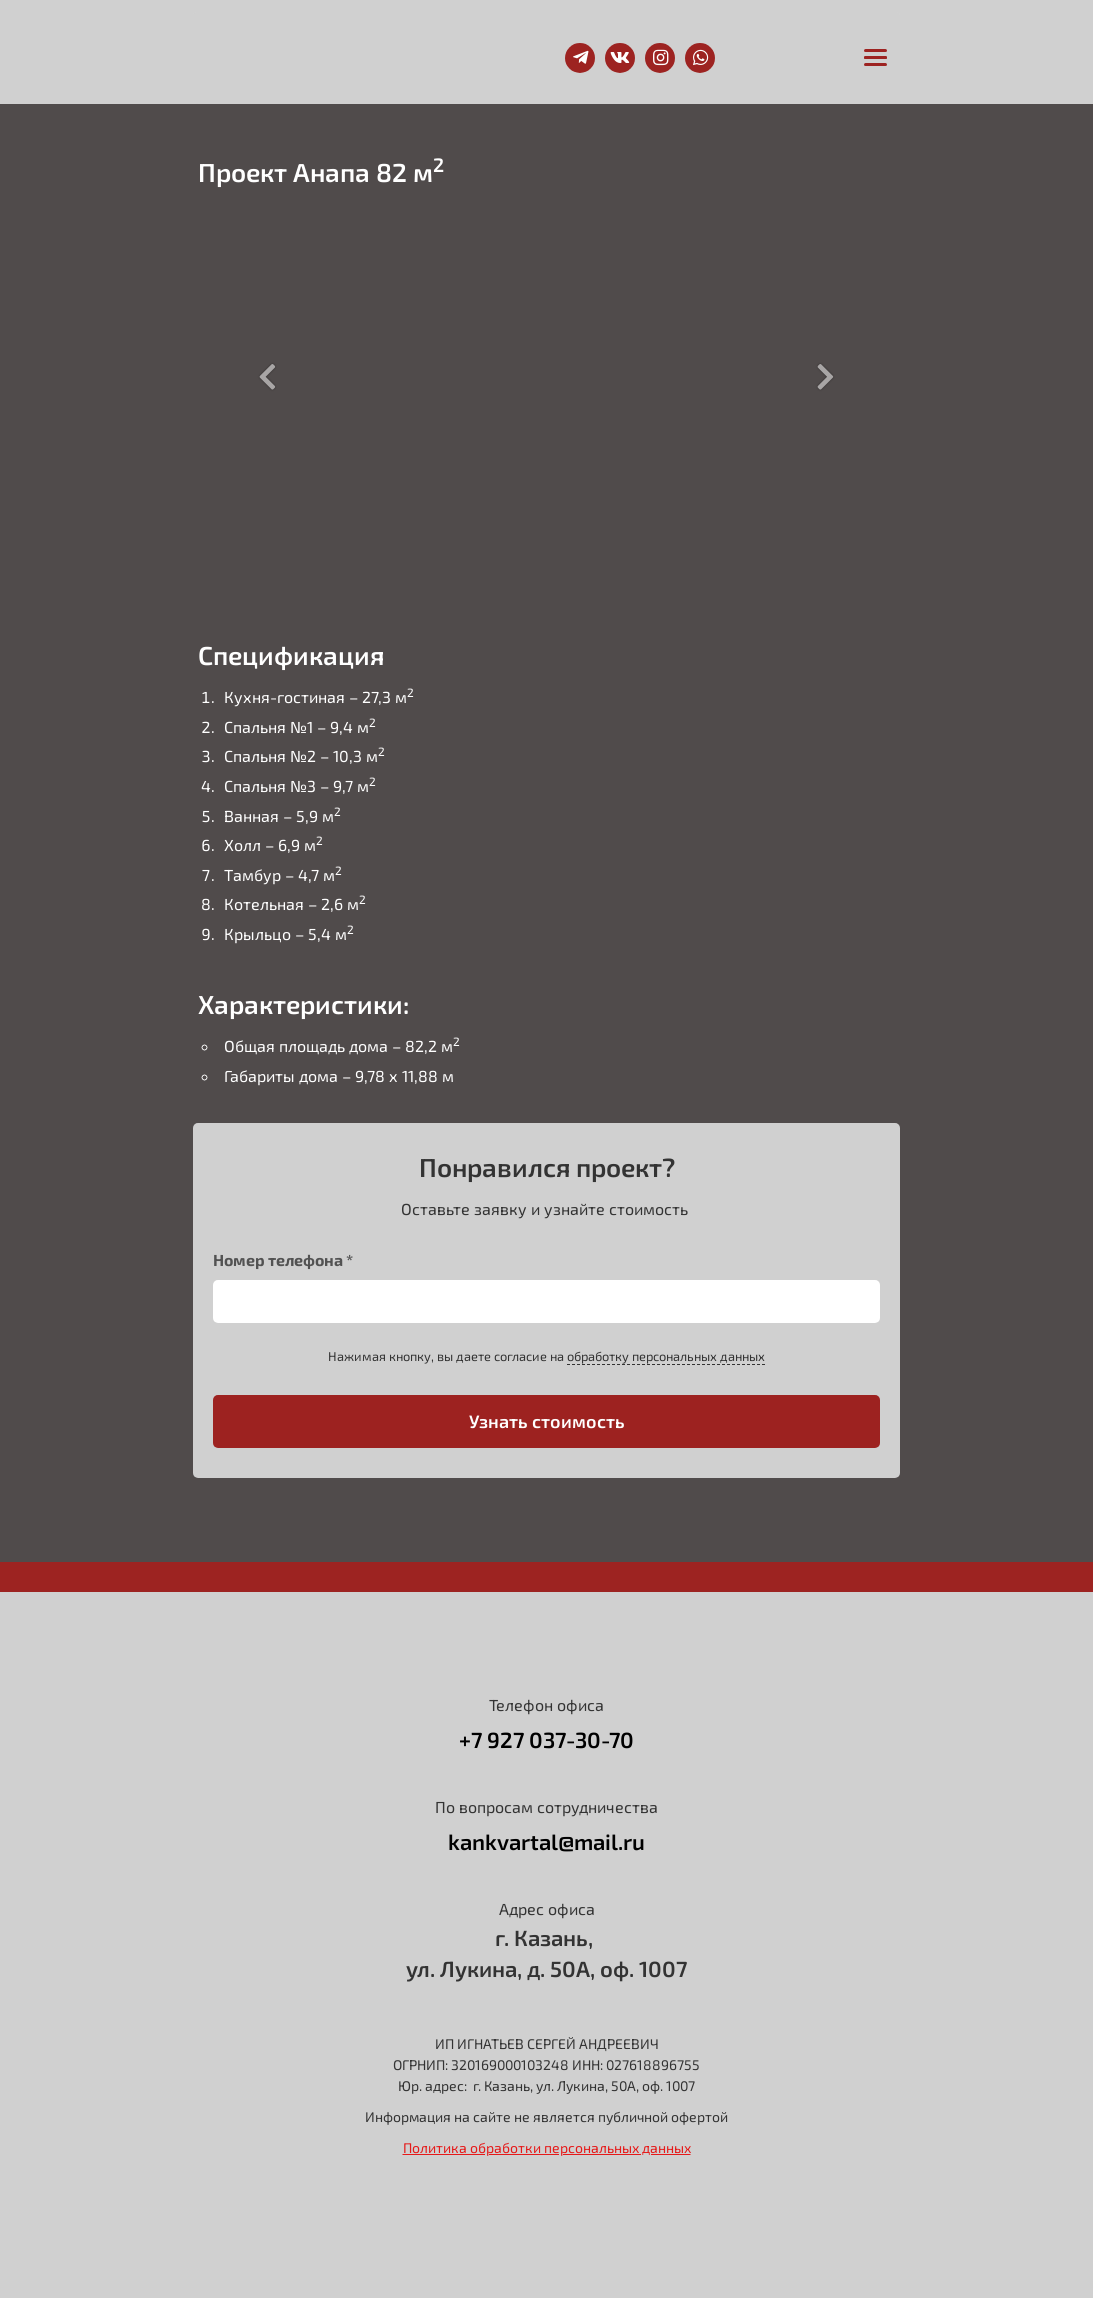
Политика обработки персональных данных (547, 2147)
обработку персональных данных (666, 1356)
